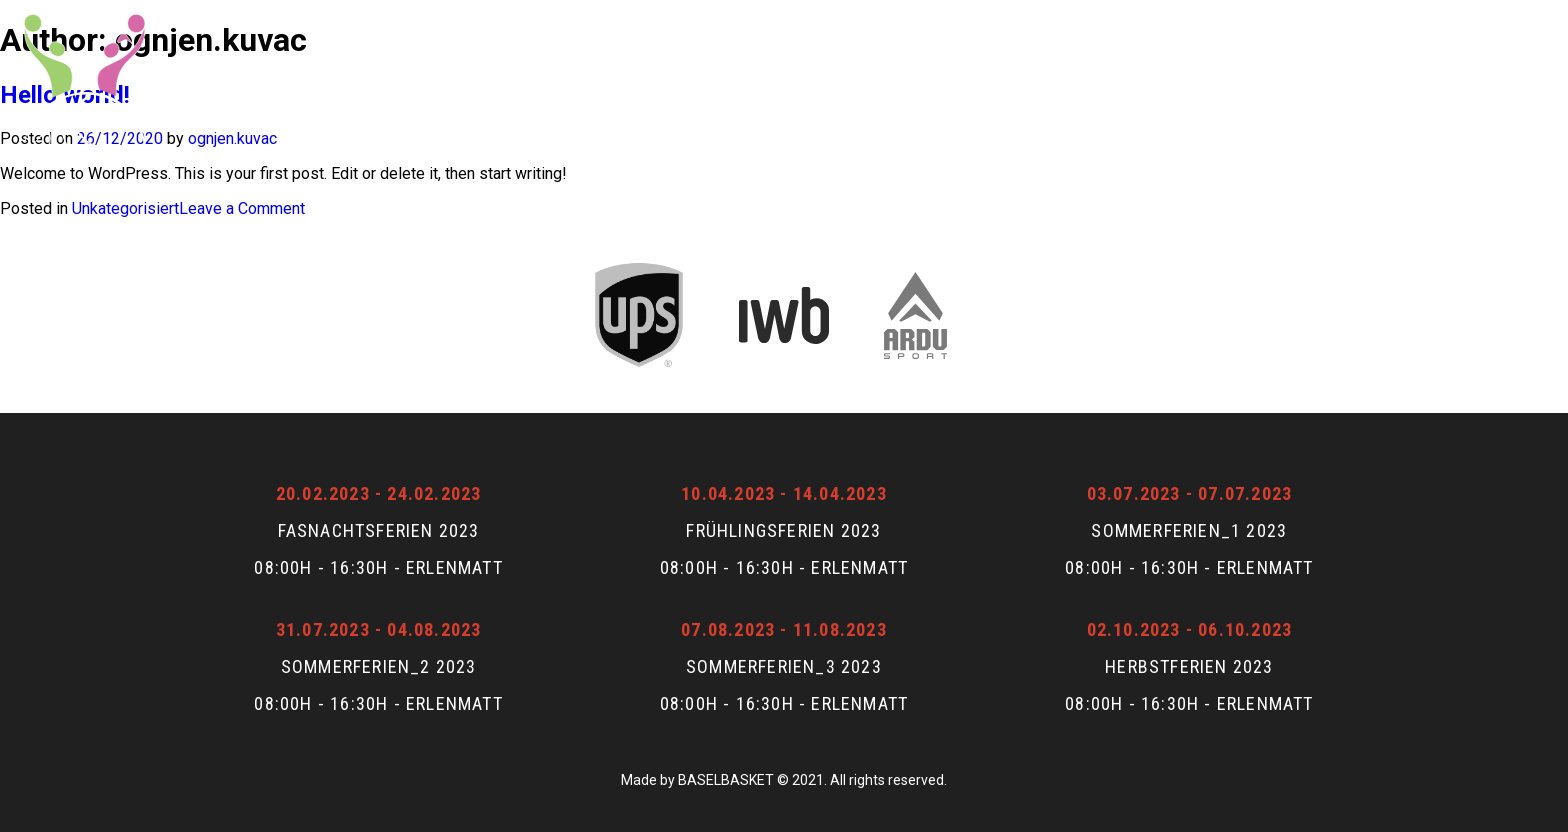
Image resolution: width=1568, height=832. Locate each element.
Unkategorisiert (125, 208)
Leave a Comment (242, 208)
